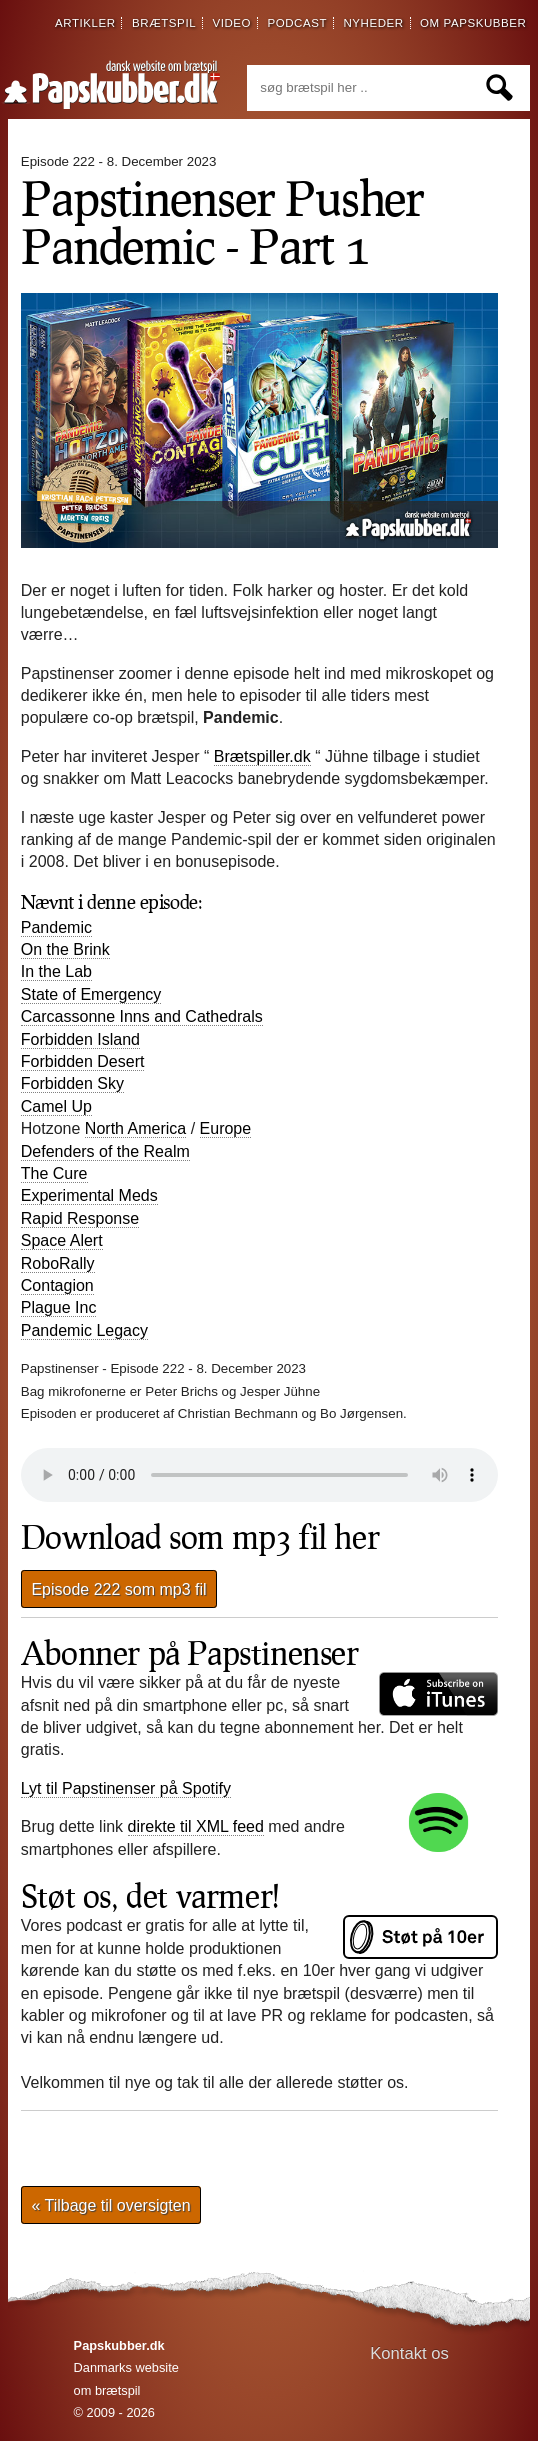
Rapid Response (80, 1218)
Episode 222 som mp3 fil (118, 1588)
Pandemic (56, 927)
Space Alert (62, 1240)
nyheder (373, 23)
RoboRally (58, 1263)
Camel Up (56, 1106)
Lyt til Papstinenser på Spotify (126, 1789)
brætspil (164, 23)
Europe (226, 1128)
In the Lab (56, 971)
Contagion (57, 1285)
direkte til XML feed (196, 1826)
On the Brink (65, 949)
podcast (297, 23)
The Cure (54, 1173)
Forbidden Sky (72, 1083)
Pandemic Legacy (84, 1330)
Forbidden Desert (83, 1061)
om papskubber (473, 23)
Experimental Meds (89, 1195)
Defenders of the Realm (105, 1151)
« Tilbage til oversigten (110, 2205)
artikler (85, 23)
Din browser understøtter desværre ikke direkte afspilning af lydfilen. (259, 1475)
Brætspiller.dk (262, 756)
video (231, 23)
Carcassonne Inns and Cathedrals (142, 1016)
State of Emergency (91, 994)
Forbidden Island (80, 1039)
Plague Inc (59, 1307)
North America (135, 1128)
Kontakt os (409, 2353)
